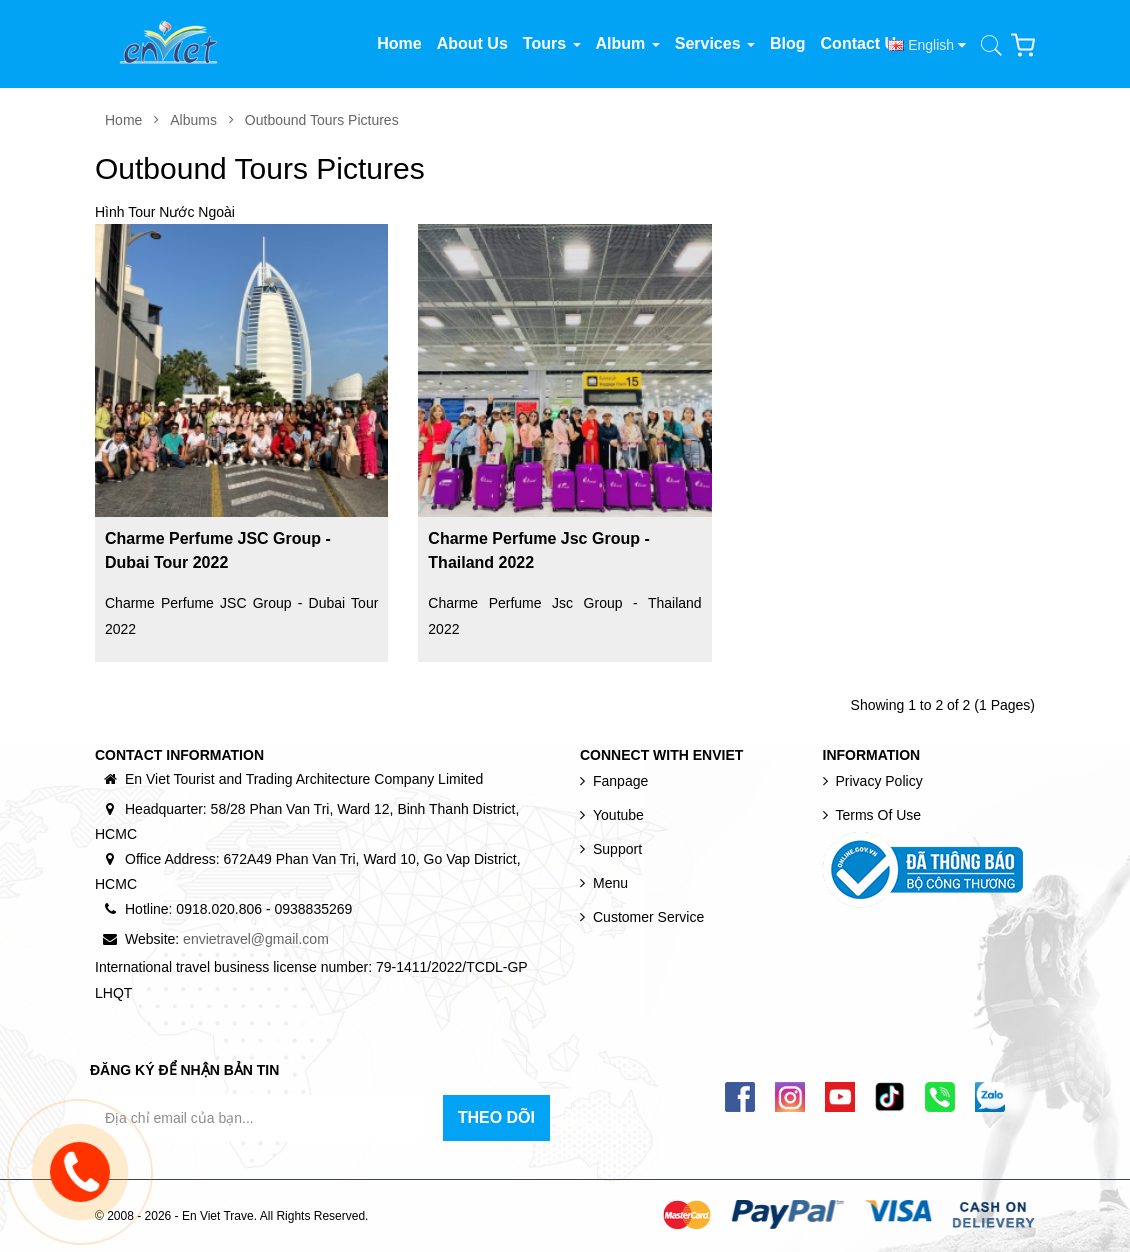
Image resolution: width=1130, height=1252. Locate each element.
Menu (610, 883)
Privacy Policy (879, 781)
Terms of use (879, 815)
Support (617, 849)
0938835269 (313, 909)
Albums (193, 120)
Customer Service (648, 917)
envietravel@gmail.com (256, 939)
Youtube (618, 815)
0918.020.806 (219, 909)
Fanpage (620, 781)
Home (123, 120)
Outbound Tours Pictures (322, 120)
